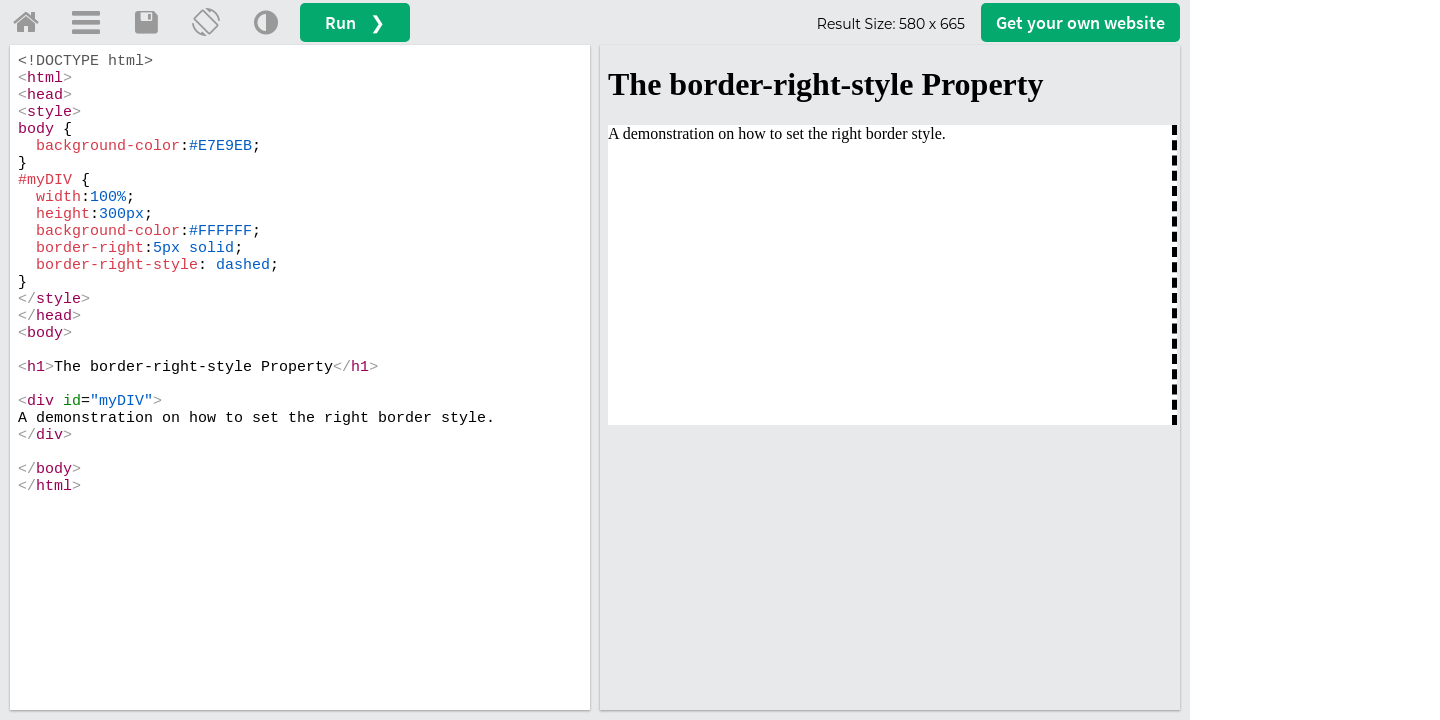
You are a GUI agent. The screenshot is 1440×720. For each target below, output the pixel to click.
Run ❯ (355, 22)
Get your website (1080, 22)
